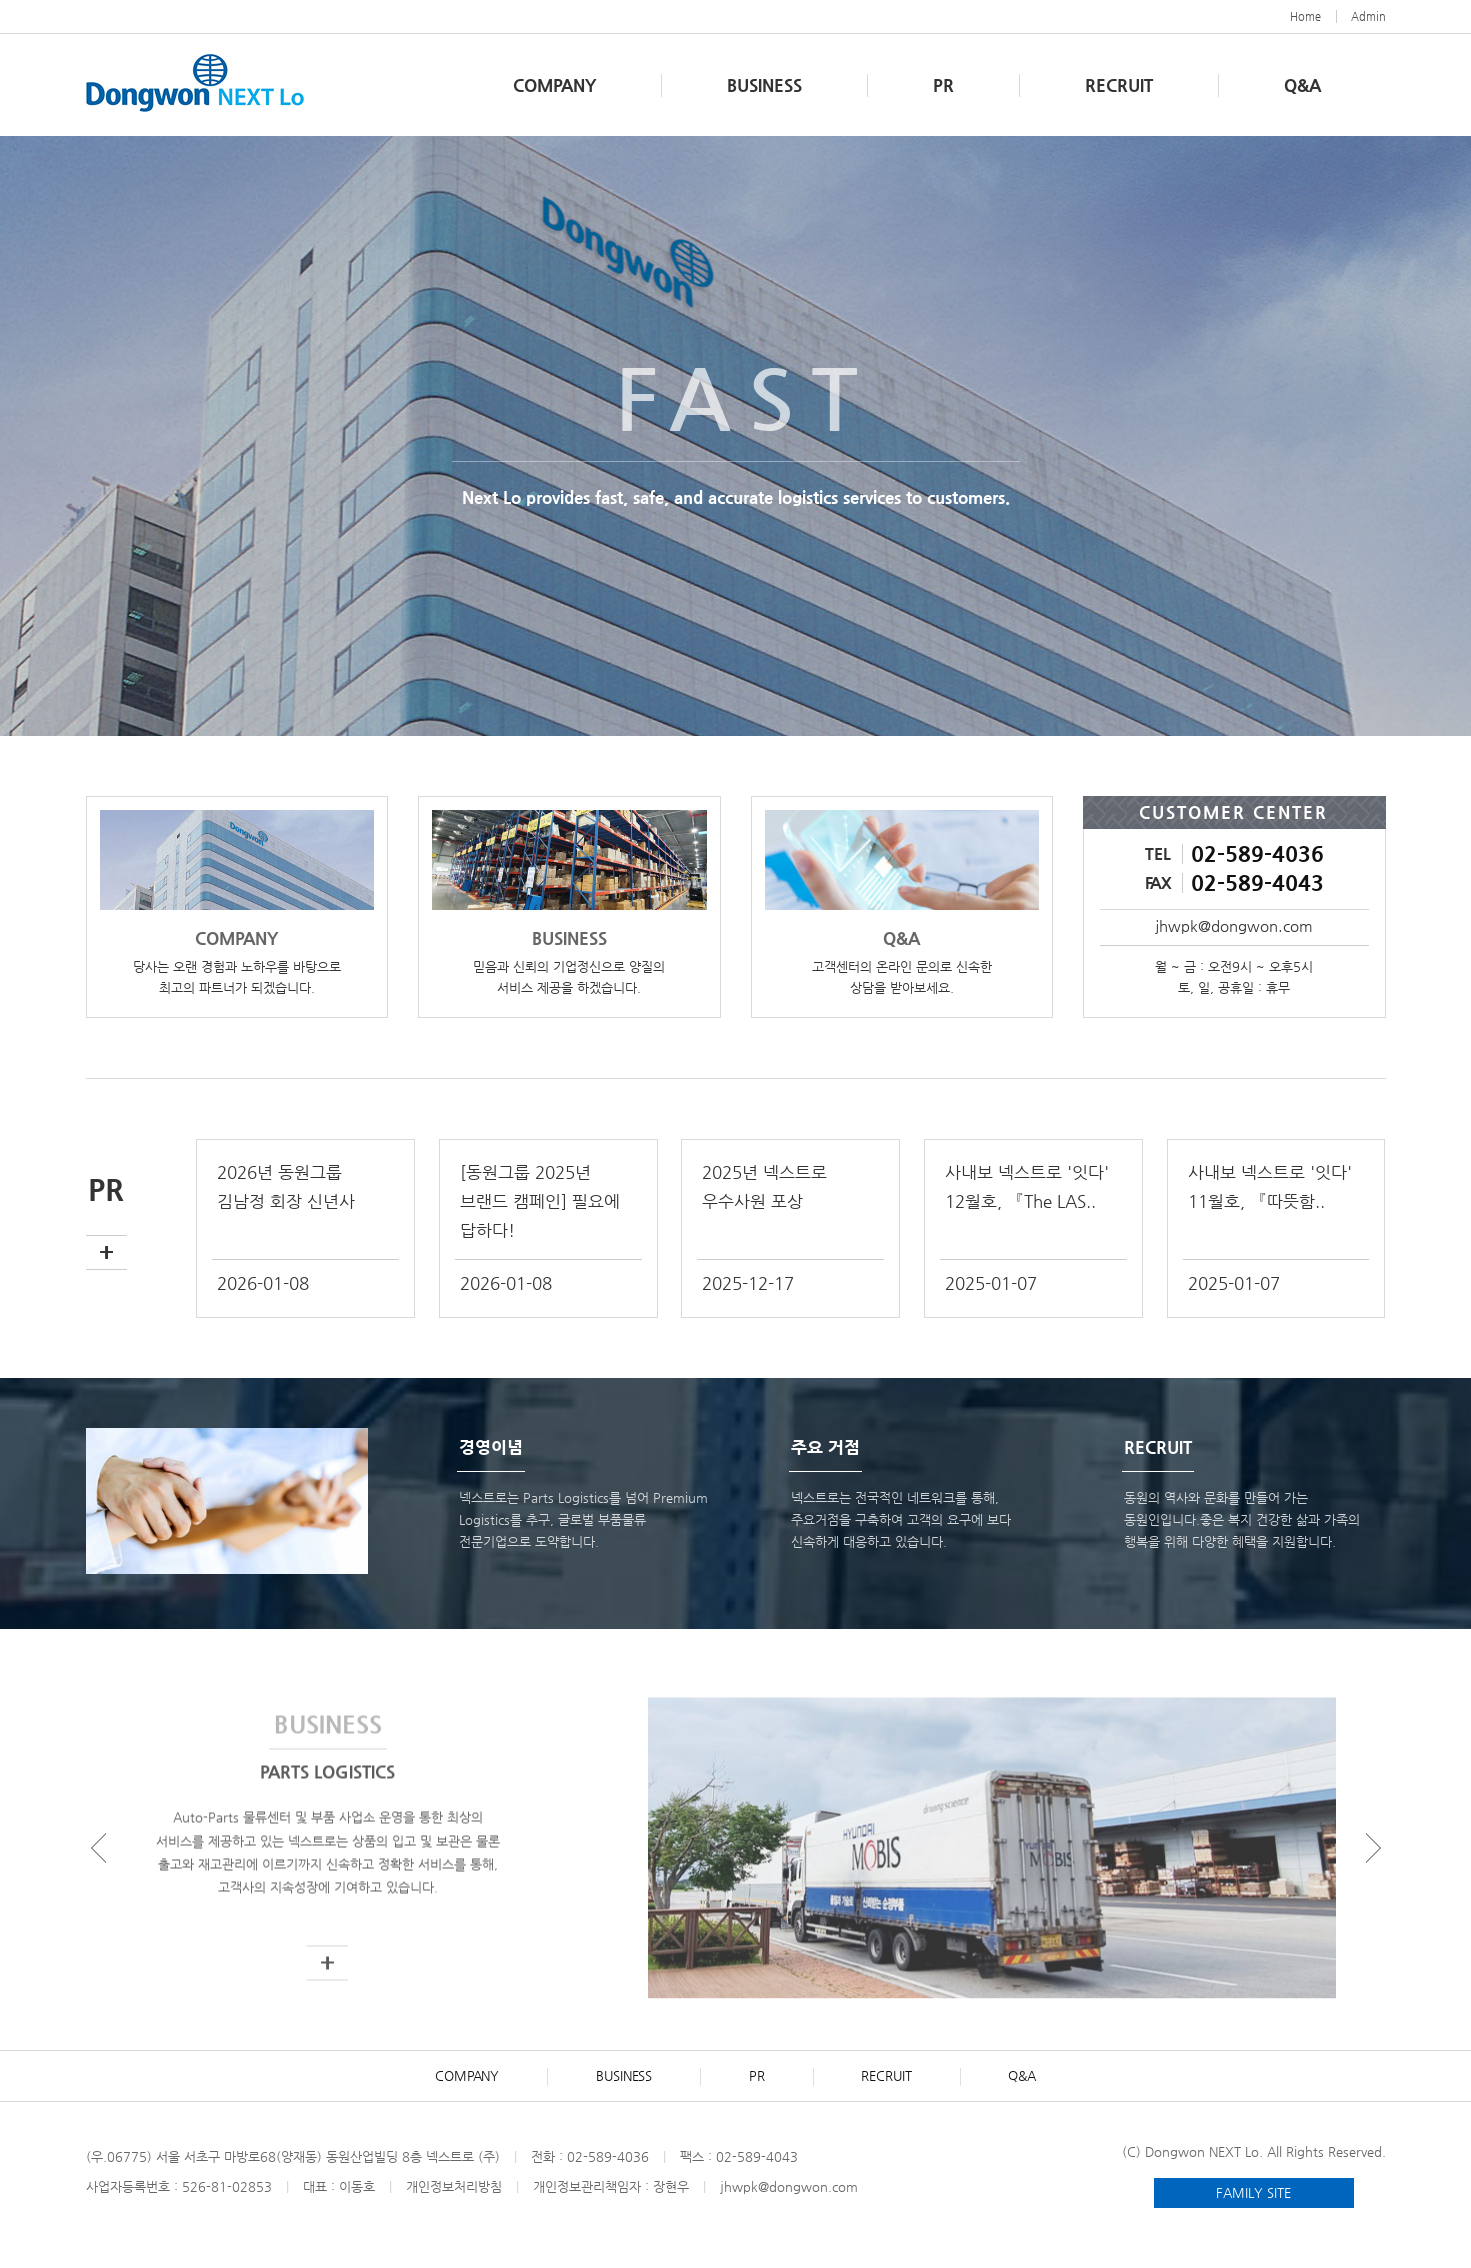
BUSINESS (764, 85)
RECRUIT (1119, 85)
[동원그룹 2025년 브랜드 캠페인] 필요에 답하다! (540, 1201)
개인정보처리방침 (454, 2186)
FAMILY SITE (1253, 2192)
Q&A (1302, 85)
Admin (1368, 16)
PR (943, 85)
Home (1305, 16)
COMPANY (554, 85)
